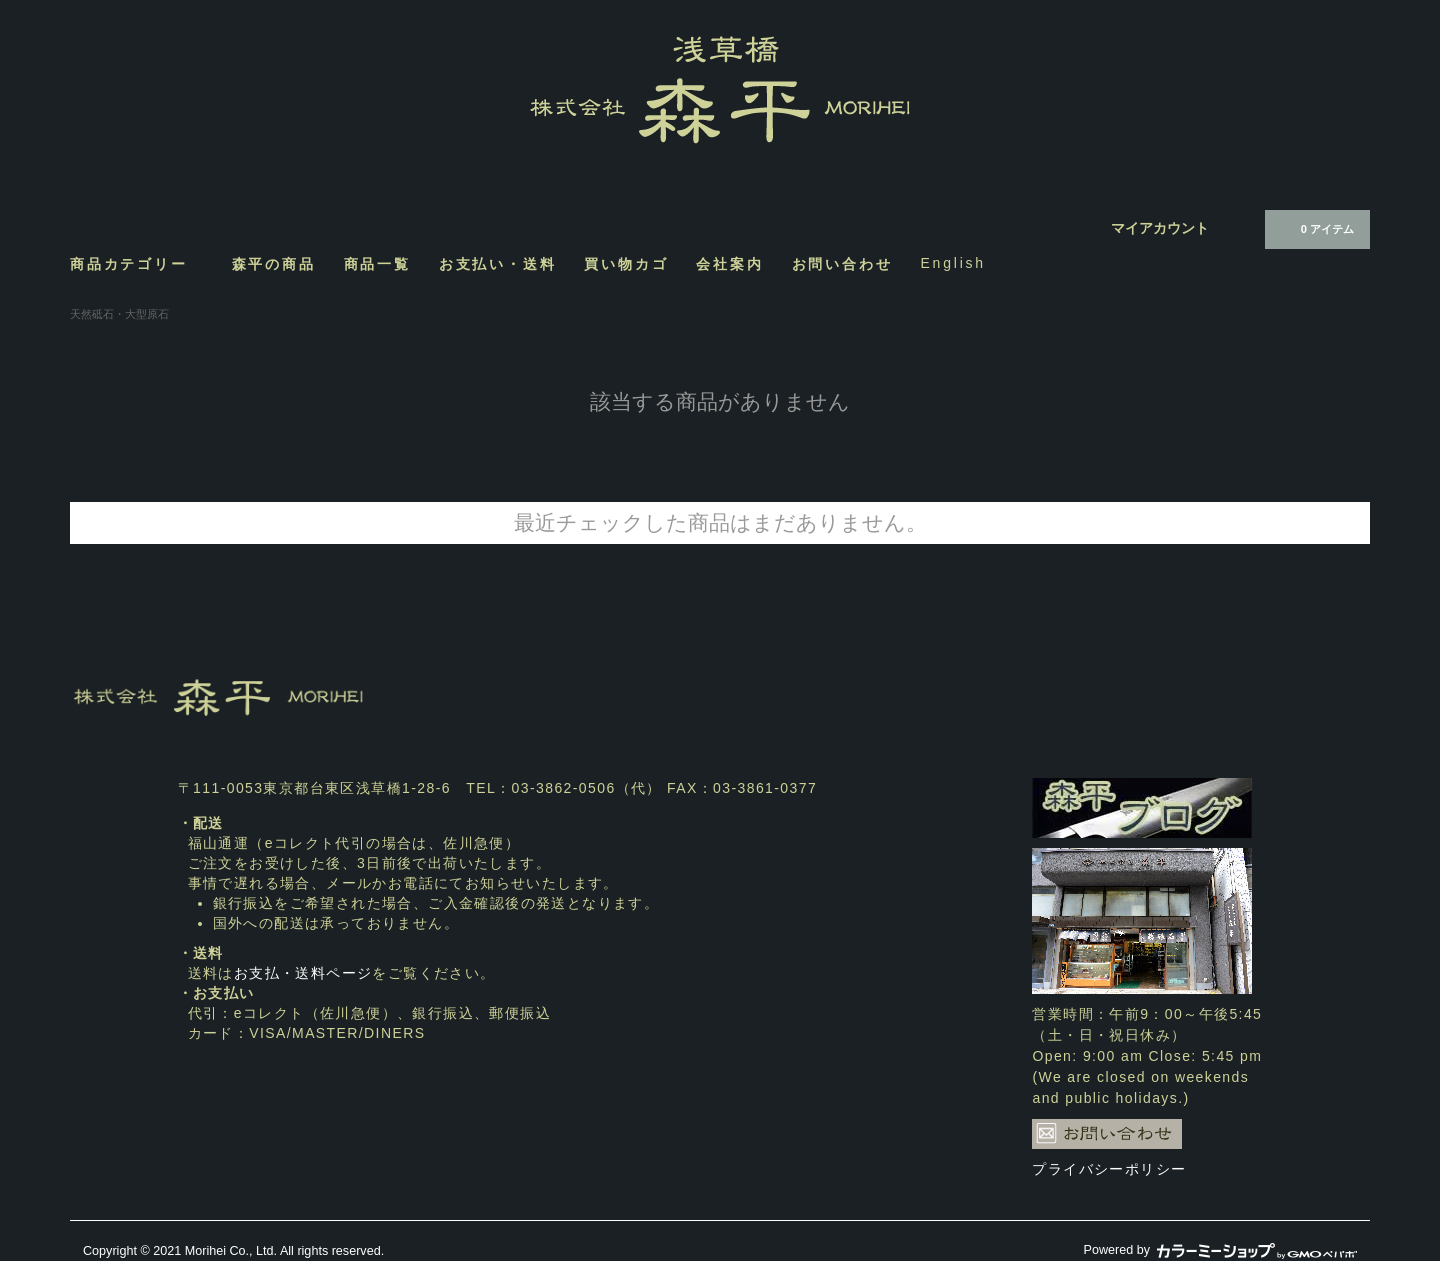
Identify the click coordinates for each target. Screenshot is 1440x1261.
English (953, 263)
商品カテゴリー (137, 263)
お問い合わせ (842, 263)
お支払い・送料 (498, 263)
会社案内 (729, 263)
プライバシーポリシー (1109, 1169)
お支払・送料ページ (303, 973)
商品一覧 (377, 263)
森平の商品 (274, 263)
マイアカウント (1160, 228)
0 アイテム (1315, 228)
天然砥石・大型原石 (119, 314)
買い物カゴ (626, 263)
